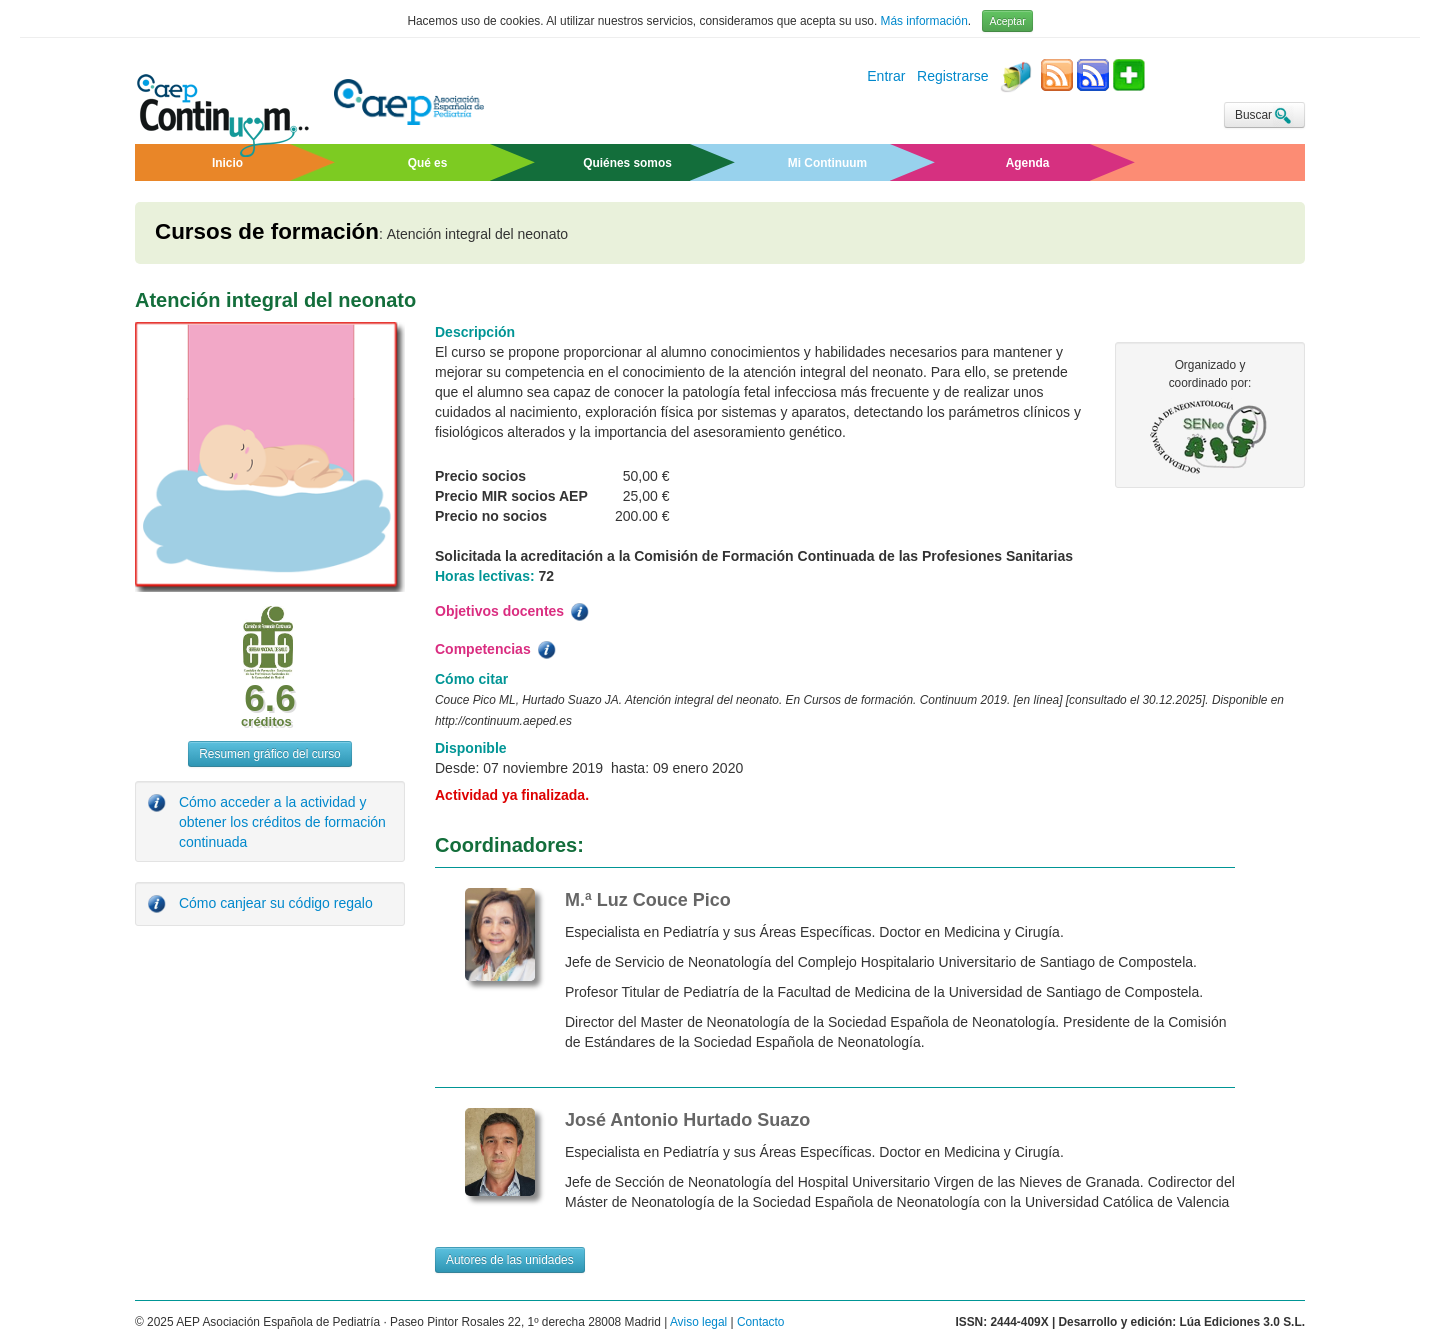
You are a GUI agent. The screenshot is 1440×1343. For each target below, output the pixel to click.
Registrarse (953, 77)
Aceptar (1007, 21)
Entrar (886, 77)
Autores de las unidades (510, 1260)
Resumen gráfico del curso (269, 754)
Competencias (497, 650)
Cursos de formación (267, 231)
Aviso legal (698, 1322)
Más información (924, 21)
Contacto (761, 1322)
